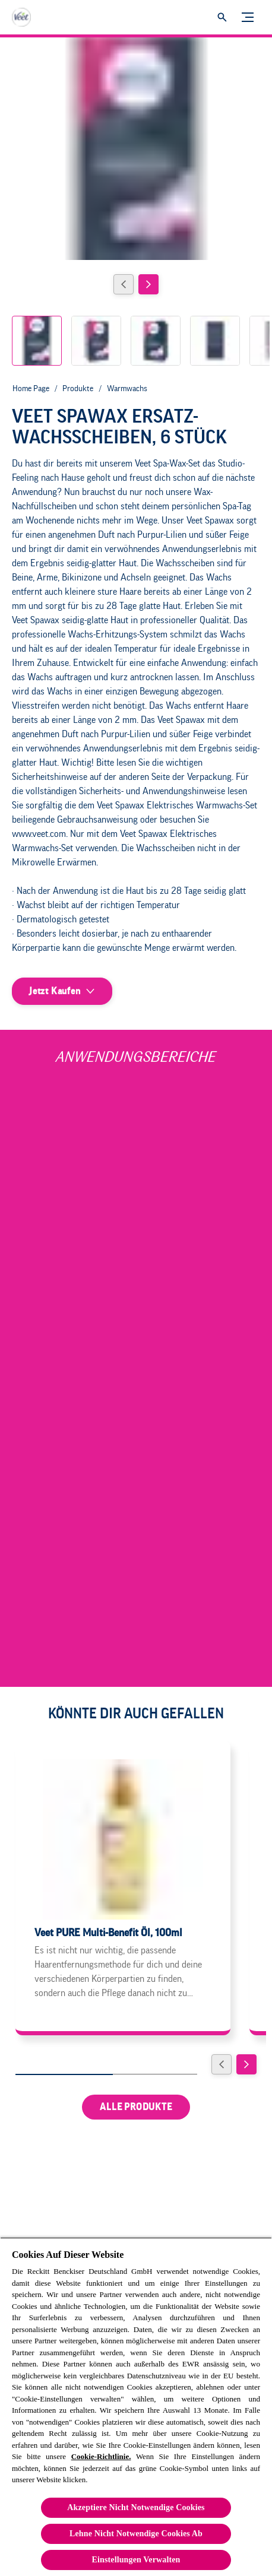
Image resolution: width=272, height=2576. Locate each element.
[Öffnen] (222, 17)
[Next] (148, 284)
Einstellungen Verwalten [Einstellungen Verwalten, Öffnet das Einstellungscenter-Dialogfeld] (135, 2559)
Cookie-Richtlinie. (101, 2456)
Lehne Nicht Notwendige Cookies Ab (136, 2533)
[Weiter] (246, 2064)
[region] (136, 2406)
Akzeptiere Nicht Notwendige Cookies (135, 2507)
